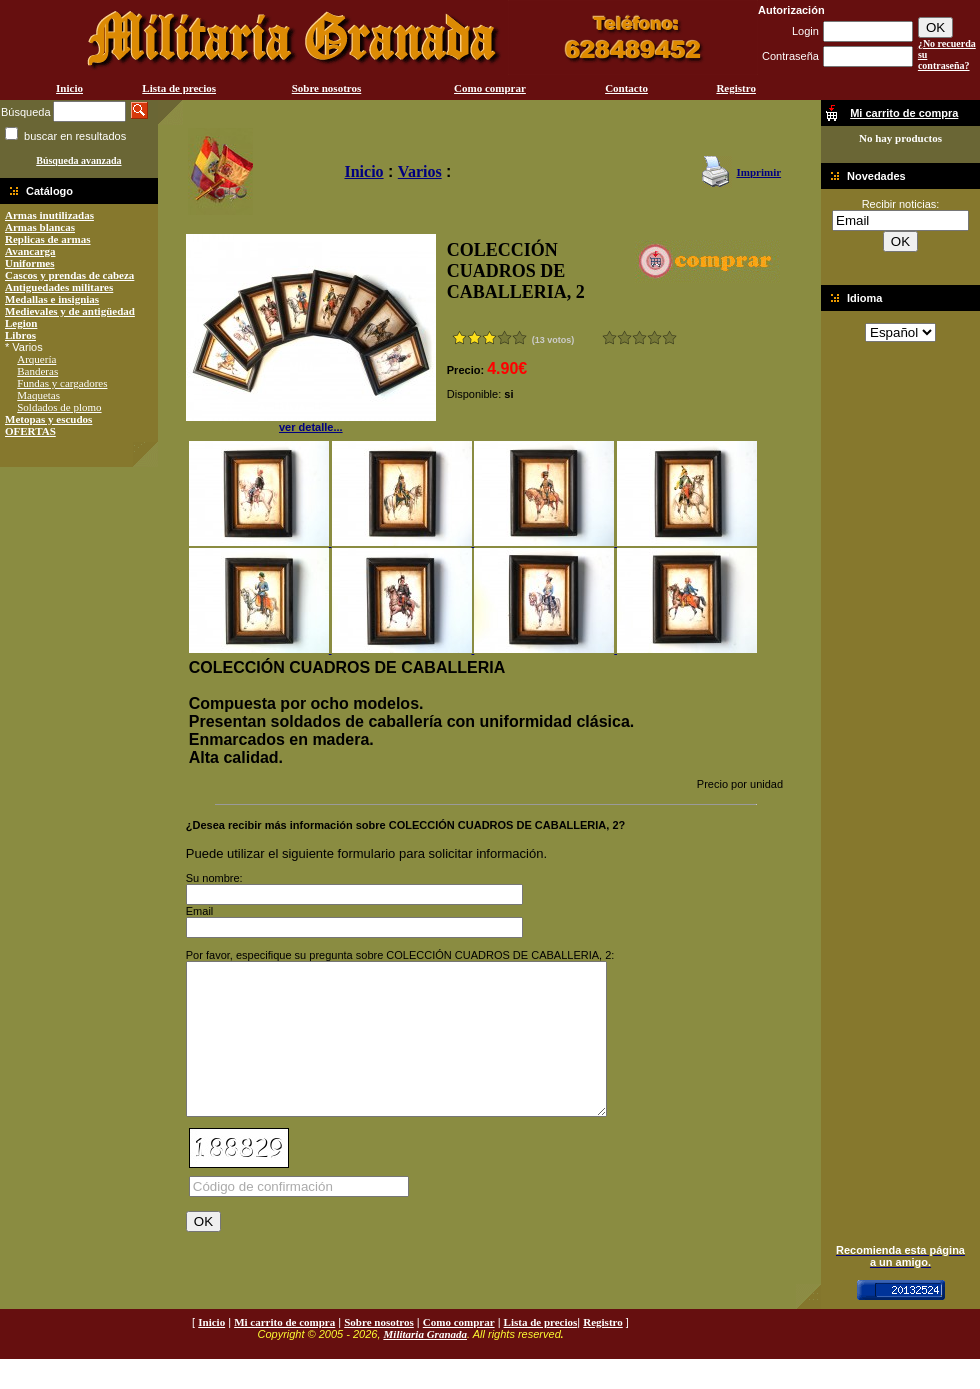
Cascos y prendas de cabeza (69, 275)
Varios (420, 171)
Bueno (639, 337)
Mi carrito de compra (284, 1352)
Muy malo (609, 337)
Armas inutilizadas (49, 215)
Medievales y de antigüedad (70, 311)
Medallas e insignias (52, 299)
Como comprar (490, 88)
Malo (624, 337)
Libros (20, 335)
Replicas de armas (48, 239)
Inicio (69, 88)
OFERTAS (30, 431)
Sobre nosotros (327, 88)
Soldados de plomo (59, 407)
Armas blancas (40, 227)
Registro (736, 88)
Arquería (36, 359)
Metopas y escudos (48, 419)
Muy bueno (654, 337)
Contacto (626, 88)
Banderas (37, 371)
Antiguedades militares (59, 287)
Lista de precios (179, 88)
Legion (21, 323)
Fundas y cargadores (62, 383)
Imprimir (758, 172)
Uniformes (30, 263)
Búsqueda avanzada (78, 160)
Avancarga (30, 251)
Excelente (669, 337)
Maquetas (38, 395)
